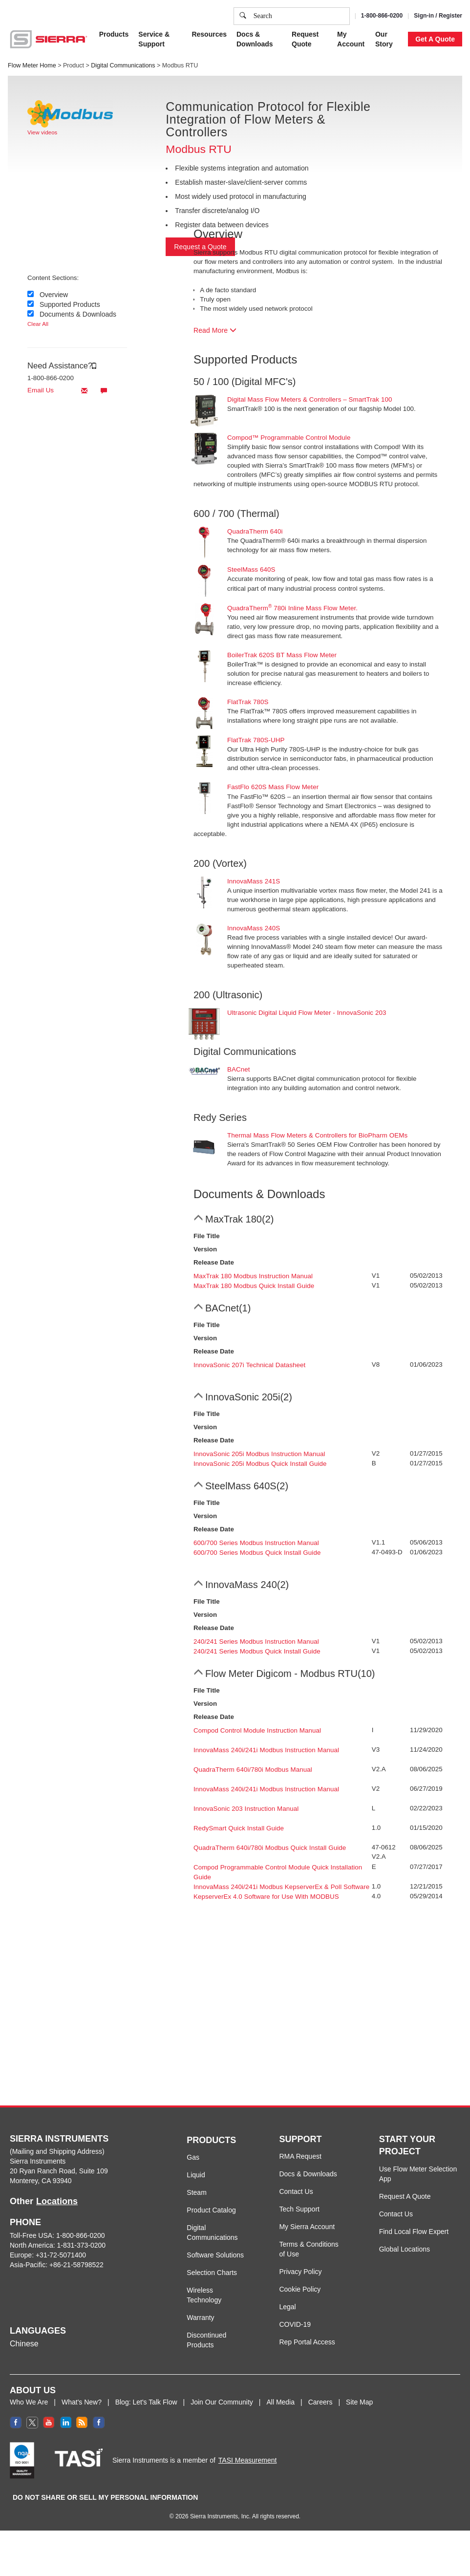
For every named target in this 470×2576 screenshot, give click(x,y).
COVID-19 (295, 2324)
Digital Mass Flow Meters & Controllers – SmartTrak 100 (309, 399)
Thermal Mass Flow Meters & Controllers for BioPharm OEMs (317, 1135)
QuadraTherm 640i (254, 531)
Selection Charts (212, 2272)
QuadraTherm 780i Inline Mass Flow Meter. (292, 608)
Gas (193, 2157)
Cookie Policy (199, 56)
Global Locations (404, 2249)
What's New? (82, 2402)
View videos (42, 132)
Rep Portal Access (307, 2342)
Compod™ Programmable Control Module (288, 437)
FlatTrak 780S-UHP (256, 740)
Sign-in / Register (438, 15)
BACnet (238, 1069)
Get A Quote (435, 39)
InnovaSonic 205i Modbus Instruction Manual (259, 1454)
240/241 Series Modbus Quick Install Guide (256, 1651)
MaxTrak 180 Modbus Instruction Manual (253, 1276)
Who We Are (29, 2402)
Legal (287, 2307)
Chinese (24, 2344)
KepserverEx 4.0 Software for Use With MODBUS (266, 1896)
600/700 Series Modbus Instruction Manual (256, 1542)
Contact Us (296, 2191)
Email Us (59, 390)
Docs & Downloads (308, 2174)
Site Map (359, 2402)
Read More (214, 330)
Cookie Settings (307, 104)
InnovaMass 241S (253, 881)
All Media (280, 2402)
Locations (57, 2201)
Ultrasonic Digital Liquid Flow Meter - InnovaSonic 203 (306, 1012)
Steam (196, 2192)
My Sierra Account (307, 2227)
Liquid (196, 2175)
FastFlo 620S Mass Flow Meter (273, 787)
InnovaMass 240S (253, 928)
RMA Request (300, 2156)
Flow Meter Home (32, 65)
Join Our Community (222, 2402)
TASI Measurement (247, 2460)
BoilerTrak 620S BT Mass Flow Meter (282, 655)
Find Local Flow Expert (414, 2231)
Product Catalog (211, 2210)
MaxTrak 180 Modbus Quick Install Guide (253, 1285)
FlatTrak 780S (248, 702)
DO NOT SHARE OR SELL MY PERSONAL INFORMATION (105, 2497)
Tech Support (299, 2209)
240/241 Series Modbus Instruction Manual (256, 1641)
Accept (357, 104)
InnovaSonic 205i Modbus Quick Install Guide (260, 1463)
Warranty (200, 2317)
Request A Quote (405, 2196)
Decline (396, 104)
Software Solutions (215, 2255)
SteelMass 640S (251, 569)
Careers (320, 2402)
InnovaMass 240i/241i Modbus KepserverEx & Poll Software (281, 1886)
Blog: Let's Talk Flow (146, 2402)
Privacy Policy (268, 56)
